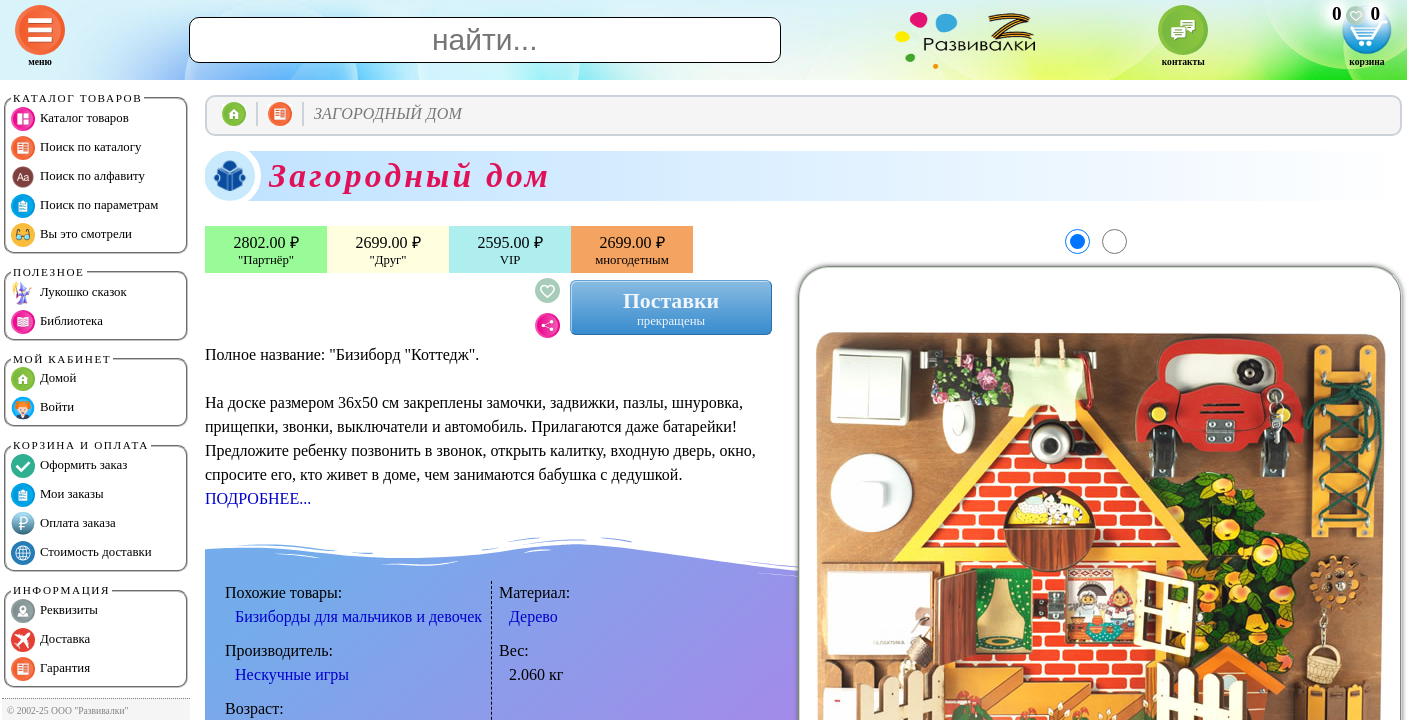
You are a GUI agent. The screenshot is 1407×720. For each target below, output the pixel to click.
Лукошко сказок (69, 293)
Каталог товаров (70, 119)
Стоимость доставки (81, 553)
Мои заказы (57, 495)
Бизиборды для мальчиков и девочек (358, 616)
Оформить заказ (69, 466)
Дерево (533, 616)
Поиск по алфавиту (78, 177)
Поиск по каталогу (76, 148)
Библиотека (57, 322)
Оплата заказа (63, 524)
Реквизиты (54, 611)
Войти (42, 408)
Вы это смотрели (71, 235)
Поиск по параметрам (84, 206)
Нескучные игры (292, 674)
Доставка (50, 640)
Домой (43, 379)
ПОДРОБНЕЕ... (258, 498)
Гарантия (50, 669)
